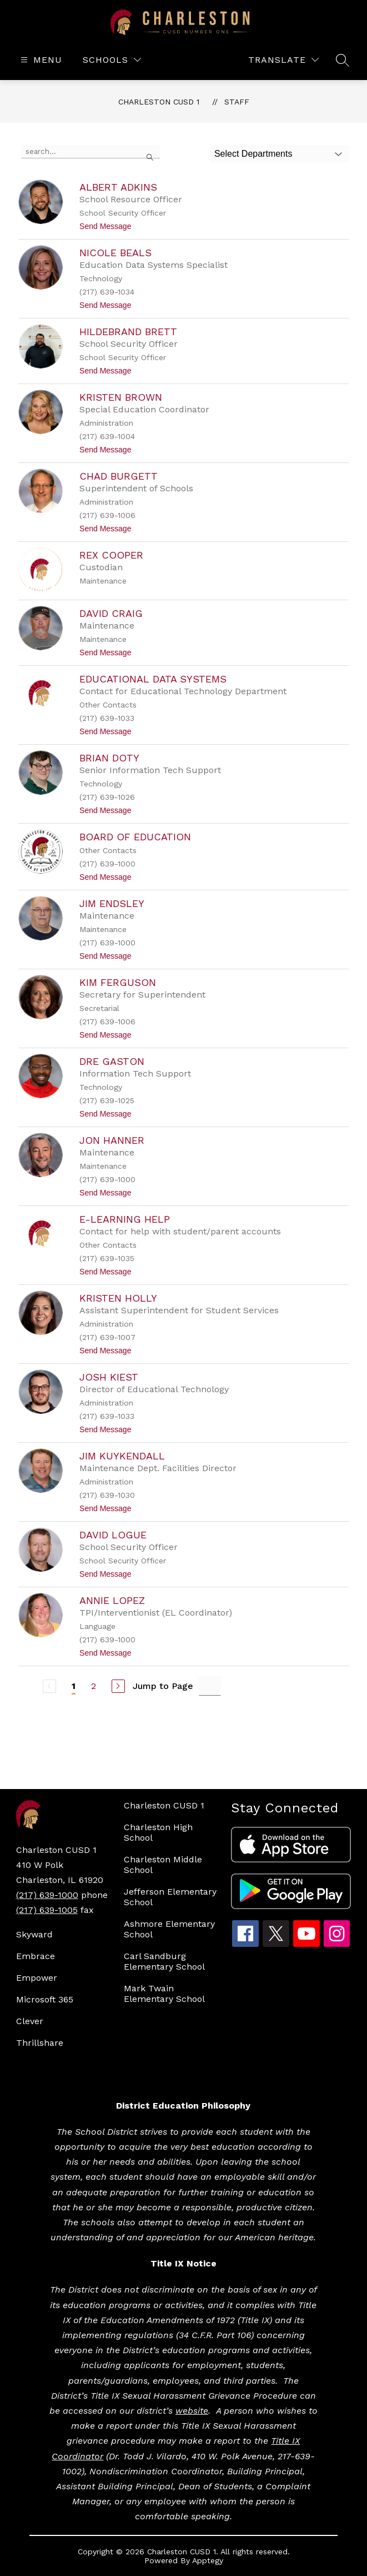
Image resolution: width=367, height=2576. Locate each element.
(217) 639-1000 (47, 1895)
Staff (236, 101)
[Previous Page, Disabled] (49, 1686)
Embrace (35, 1956)
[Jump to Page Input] (210, 1686)
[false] (90, 151)
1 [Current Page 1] (74, 1686)
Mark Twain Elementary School (164, 1993)
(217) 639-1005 (47, 1910)
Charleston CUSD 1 (158, 101)
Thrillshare (39, 2042)
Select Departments (253, 153)
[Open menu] (40, 60)
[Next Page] (118, 1686)
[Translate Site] (283, 60)
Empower (36, 1977)
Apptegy (207, 2560)
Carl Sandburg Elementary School (164, 1961)
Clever (29, 2021)
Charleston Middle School (163, 1864)
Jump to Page (163, 1686)
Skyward (34, 1934)
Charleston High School (158, 1832)
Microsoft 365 (44, 1999)
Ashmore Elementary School (169, 1929)
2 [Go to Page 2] (93, 1686)
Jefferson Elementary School (170, 1896)
